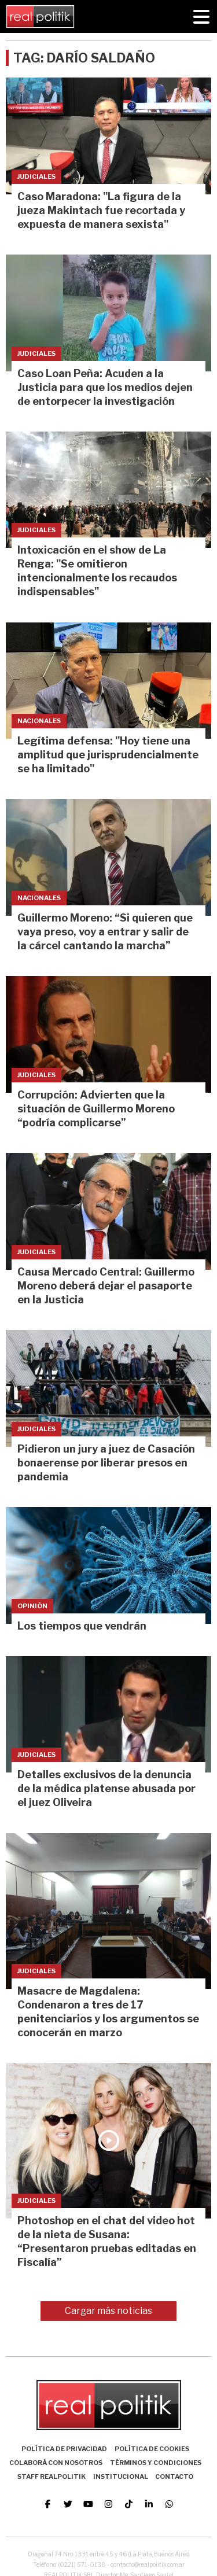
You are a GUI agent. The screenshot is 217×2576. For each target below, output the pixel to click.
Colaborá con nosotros (55, 2463)
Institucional (120, 2476)
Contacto (174, 2476)
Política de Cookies (152, 2449)
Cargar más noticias (108, 2310)
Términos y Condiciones (155, 2463)
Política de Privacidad (64, 2449)
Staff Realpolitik (51, 2476)
